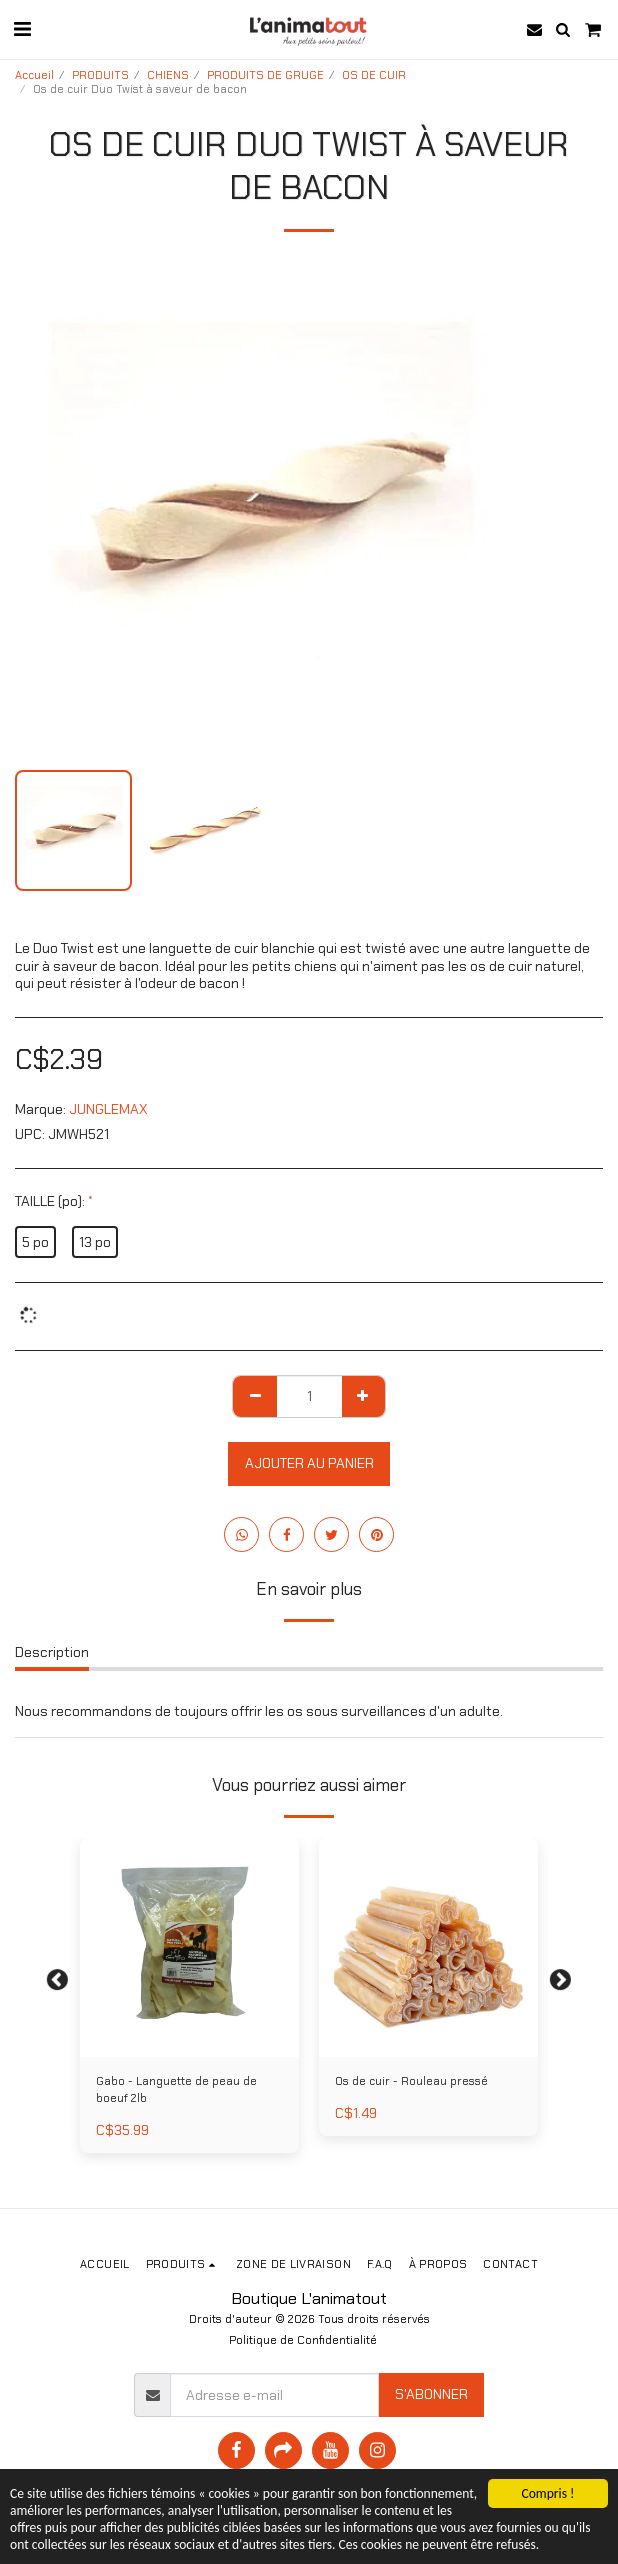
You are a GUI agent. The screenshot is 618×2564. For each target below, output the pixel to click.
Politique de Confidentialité (303, 2340)
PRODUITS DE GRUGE (265, 75)
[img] (428, 1947)
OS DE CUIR (374, 75)
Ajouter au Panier (309, 1463)
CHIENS (168, 75)
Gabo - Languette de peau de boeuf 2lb (176, 2089)
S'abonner (431, 2394)
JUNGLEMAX (108, 1109)
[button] (22, 29)
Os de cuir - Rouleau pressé (411, 2081)
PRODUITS (100, 75)
